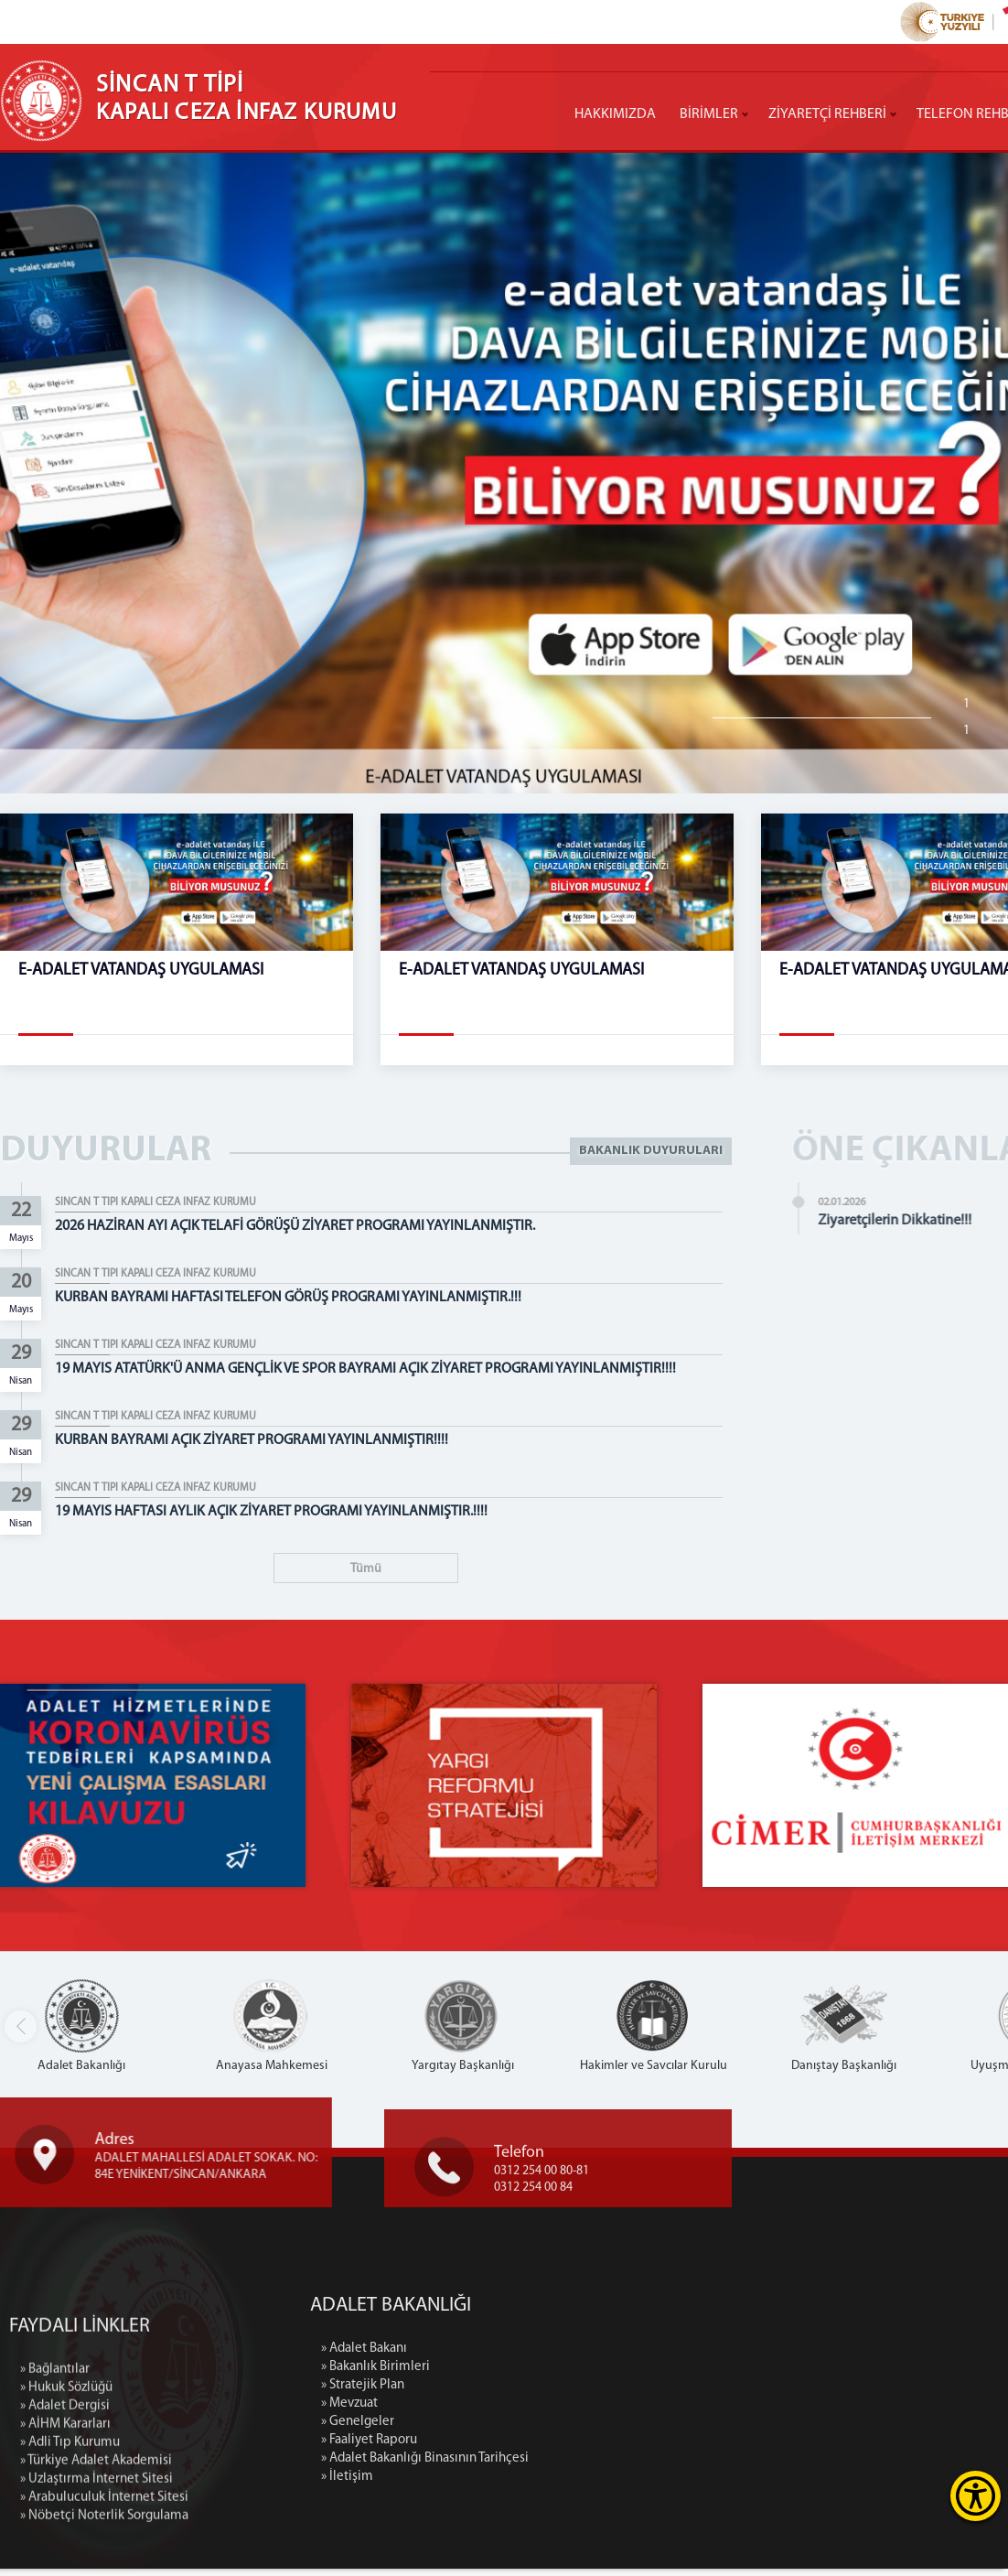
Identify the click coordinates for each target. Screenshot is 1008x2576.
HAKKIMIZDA (615, 114)
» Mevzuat (472, 2411)
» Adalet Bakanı (487, 2356)
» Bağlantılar (55, 2493)
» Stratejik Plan (485, 2392)
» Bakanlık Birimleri (498, 2374)
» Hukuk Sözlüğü (66, 2511)
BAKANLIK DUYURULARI (651, 1152)
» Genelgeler (480, 2429)
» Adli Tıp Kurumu (70, 2566)
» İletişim (470, 2484)
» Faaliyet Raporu (492, 2447)
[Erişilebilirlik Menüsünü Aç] (975, 2496)
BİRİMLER (709, 114)
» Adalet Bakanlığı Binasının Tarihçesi (547, 2466)
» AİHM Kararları (65, 2548)
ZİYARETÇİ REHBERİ (827, 114)
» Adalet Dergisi (65, 2530)
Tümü (365, 1569)
